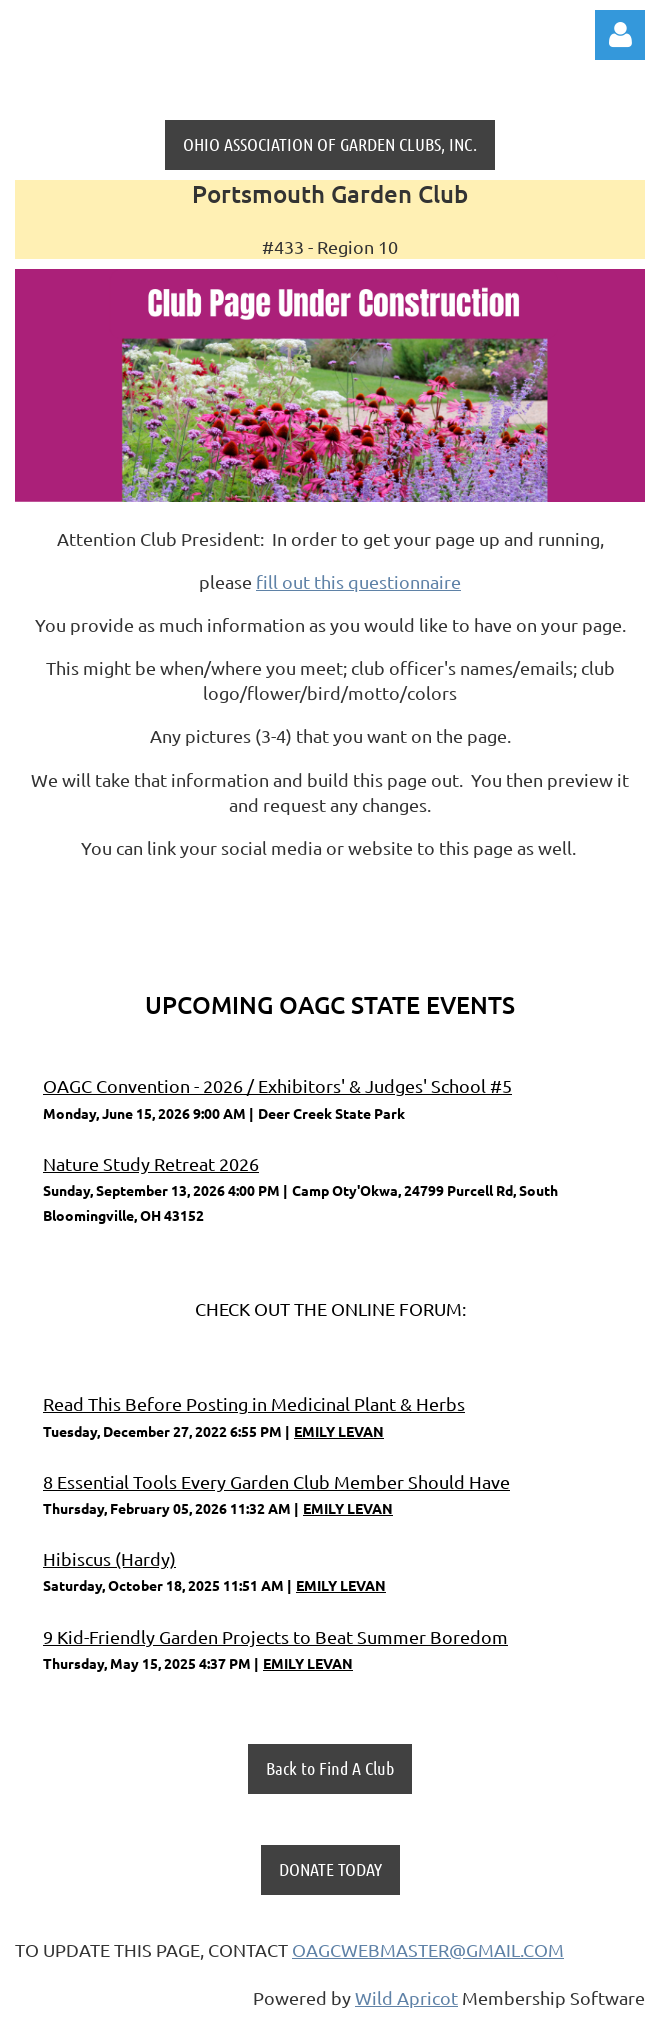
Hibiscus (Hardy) (109, 1558)
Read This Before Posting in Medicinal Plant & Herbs (254, 1403)
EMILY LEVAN (339, 1431)
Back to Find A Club (330, 1768)
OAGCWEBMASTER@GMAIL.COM (428, 1949)
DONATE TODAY (330, 1869)
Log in (620, 35)
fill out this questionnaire (358, 581)
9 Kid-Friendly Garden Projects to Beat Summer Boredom (275, 1636)
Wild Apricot (406, 1997)
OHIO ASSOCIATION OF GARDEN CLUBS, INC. (330, 144)
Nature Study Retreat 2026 (151, 1163)
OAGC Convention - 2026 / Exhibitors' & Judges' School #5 (277, 1085)
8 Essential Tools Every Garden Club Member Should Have (276, 1481)
